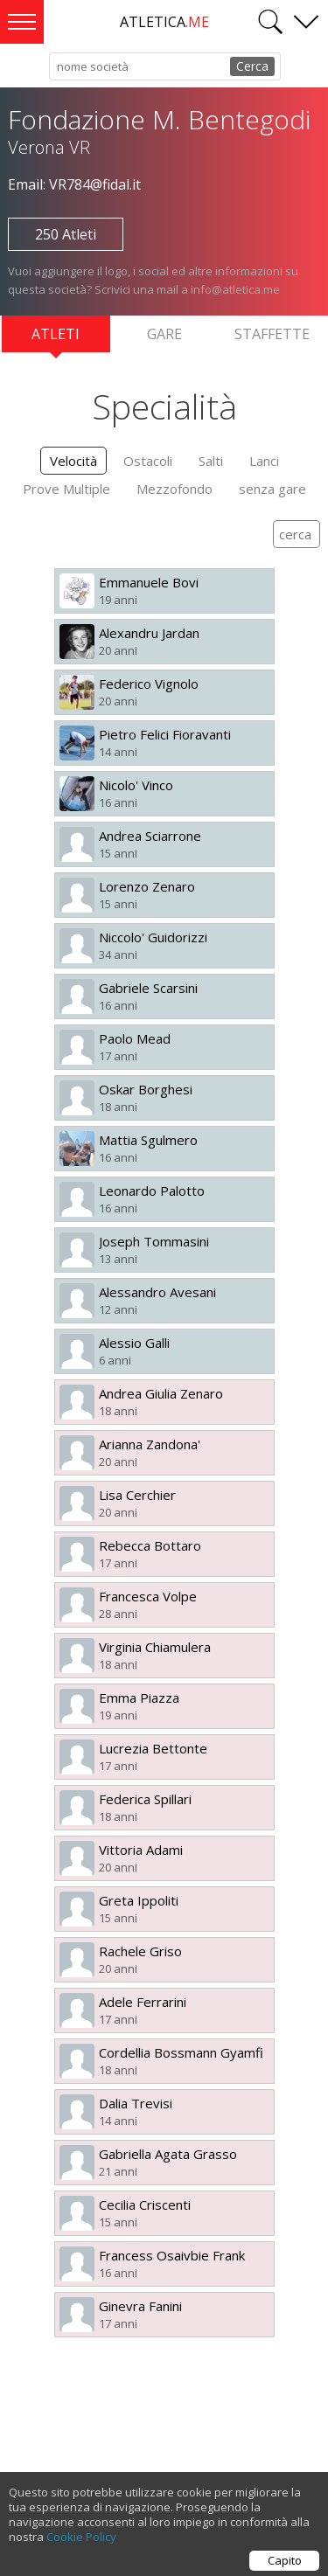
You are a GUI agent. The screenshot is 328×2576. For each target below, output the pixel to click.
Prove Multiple (66, 488)
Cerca (252, 66)
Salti (211, 460)
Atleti (55, 338)
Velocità (73, 460)
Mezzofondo (174, 488)
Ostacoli (147, 460)
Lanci (264, 460)
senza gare (272, 488)
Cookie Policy (81, 2544)
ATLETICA (164, 21)
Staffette (272, 334)
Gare (164, 334)
